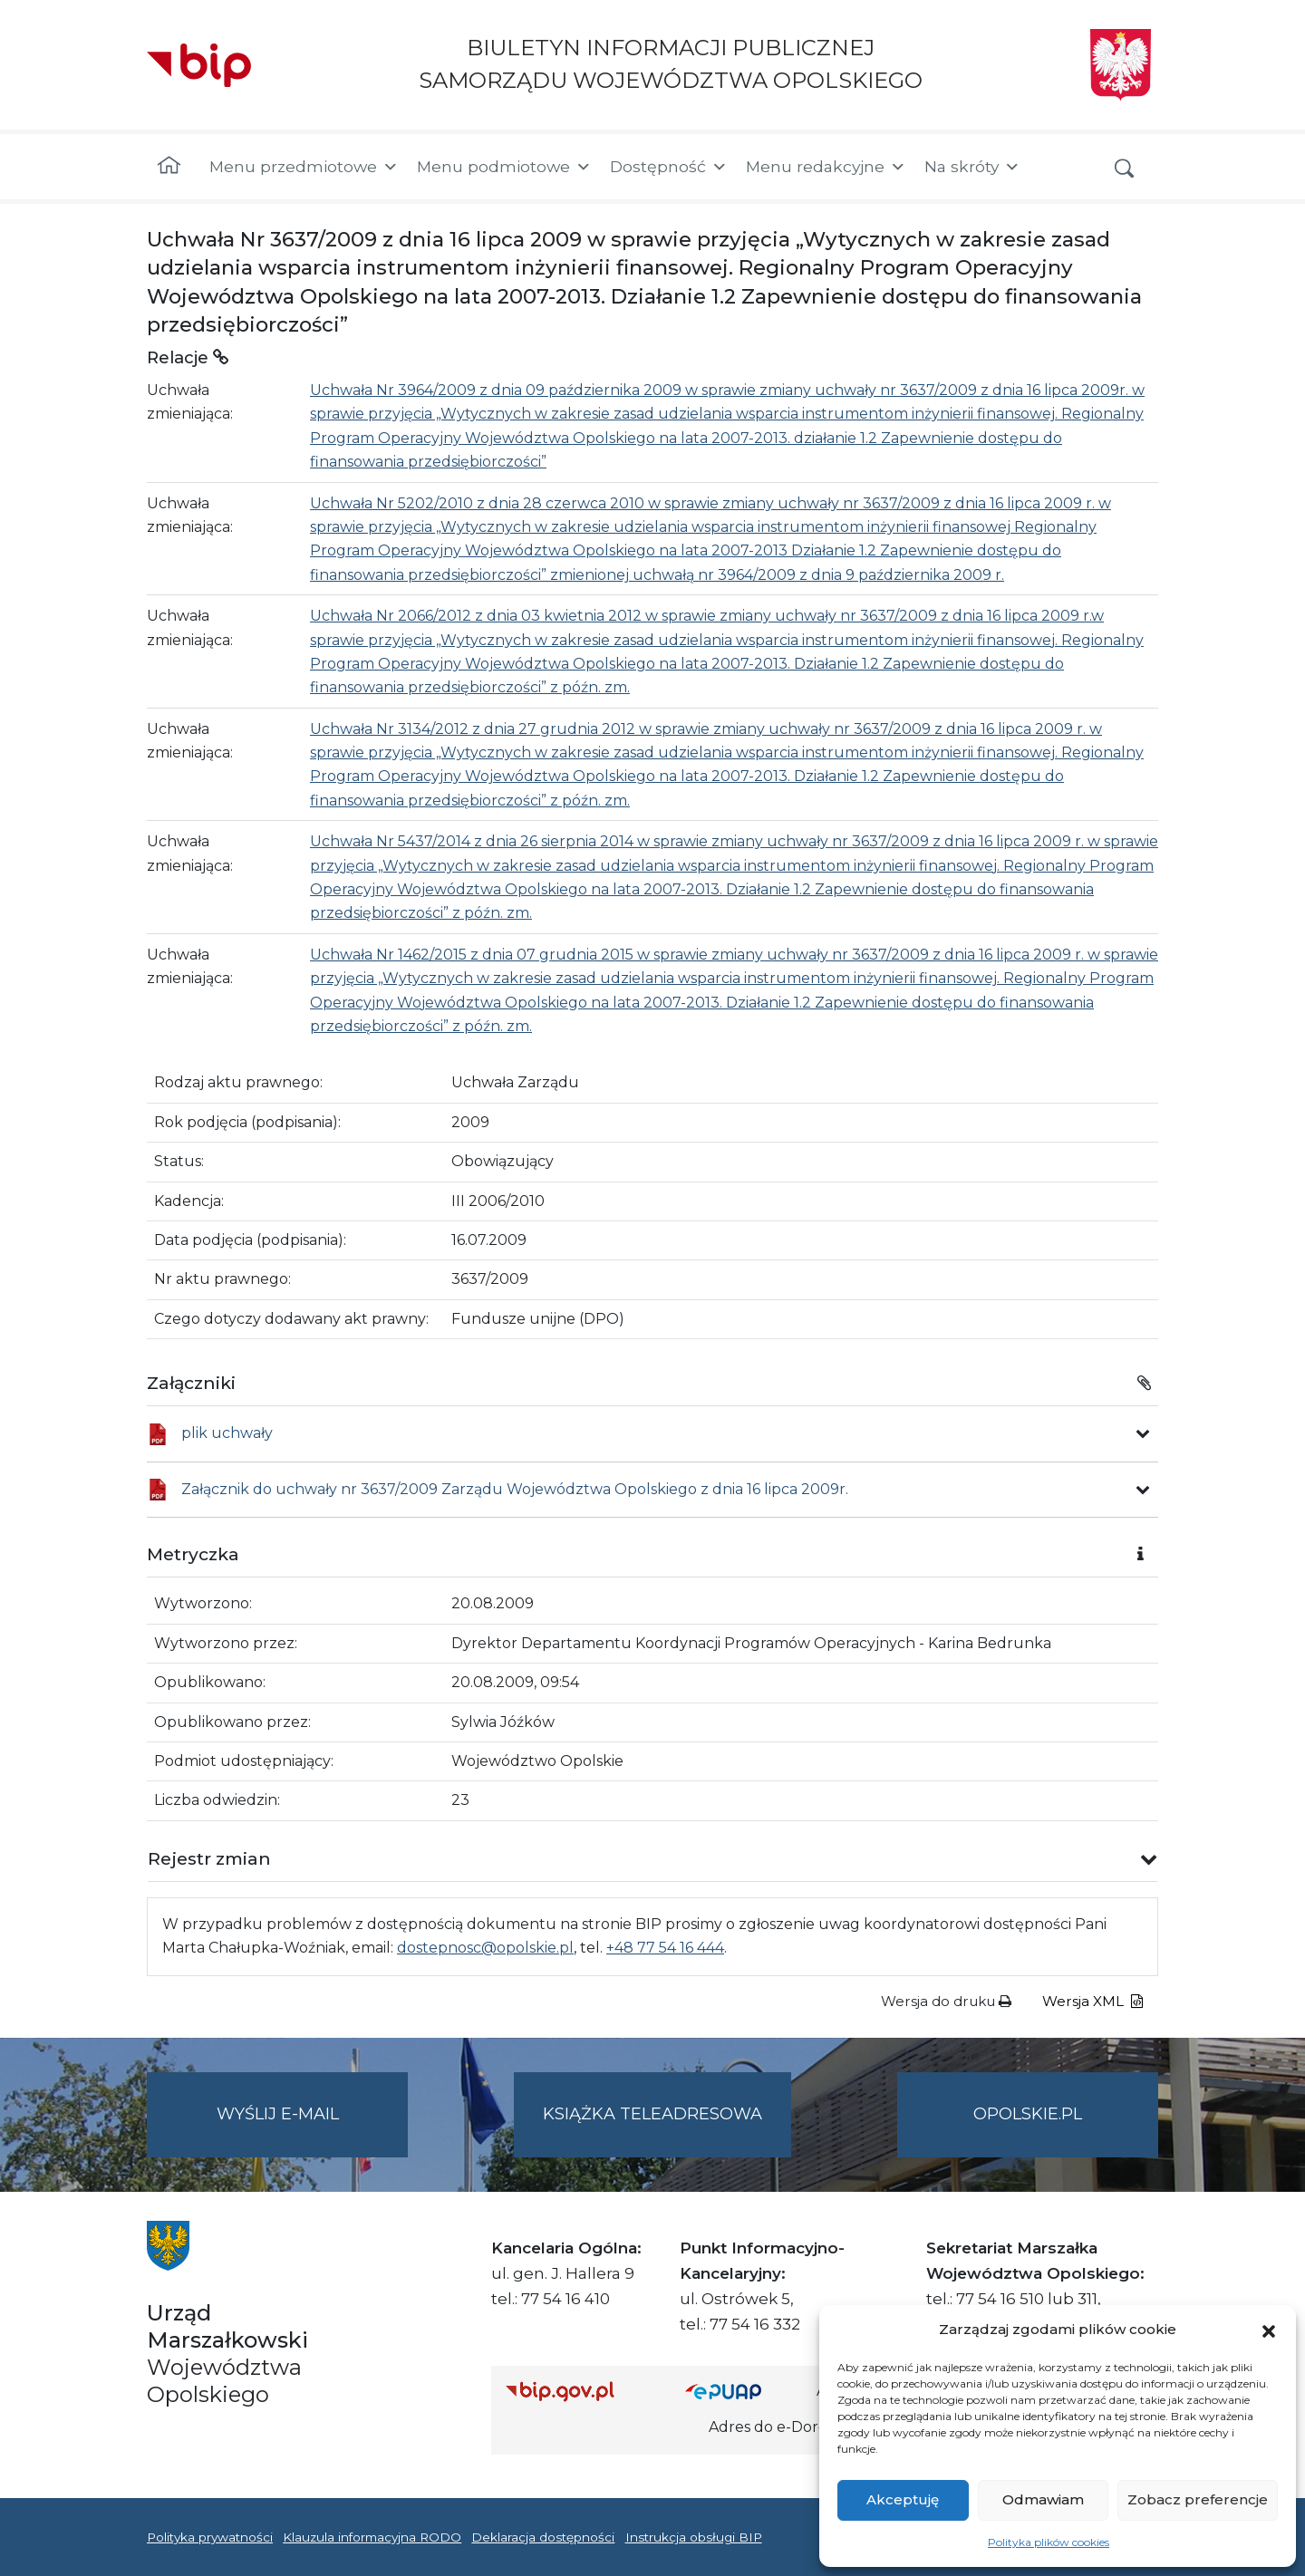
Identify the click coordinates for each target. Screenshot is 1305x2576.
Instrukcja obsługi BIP (693, 2537)
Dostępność (669, 167)
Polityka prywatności (210, 2537)
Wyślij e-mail (313, 2128)
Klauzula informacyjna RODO (372, 2537)
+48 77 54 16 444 (665, 1947)
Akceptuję (902, 2499)
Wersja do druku (946, 2001)
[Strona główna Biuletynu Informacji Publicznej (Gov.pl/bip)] (581, 2391)
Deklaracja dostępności (542, 2537)
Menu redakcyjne (826, 167)
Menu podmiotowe (504, 167)
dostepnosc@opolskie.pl (485, 1947)
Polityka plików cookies (1048, 2542)
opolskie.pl (1027, 2114)
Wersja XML (1092, 2001)
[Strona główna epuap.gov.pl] (744, 2391)
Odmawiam (1043, 2499)
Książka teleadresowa (652, 2114)
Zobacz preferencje (1197, 2499)
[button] (1269, 2329)
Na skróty (972, 167)
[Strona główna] (169, 167)
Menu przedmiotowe (304, 167)
